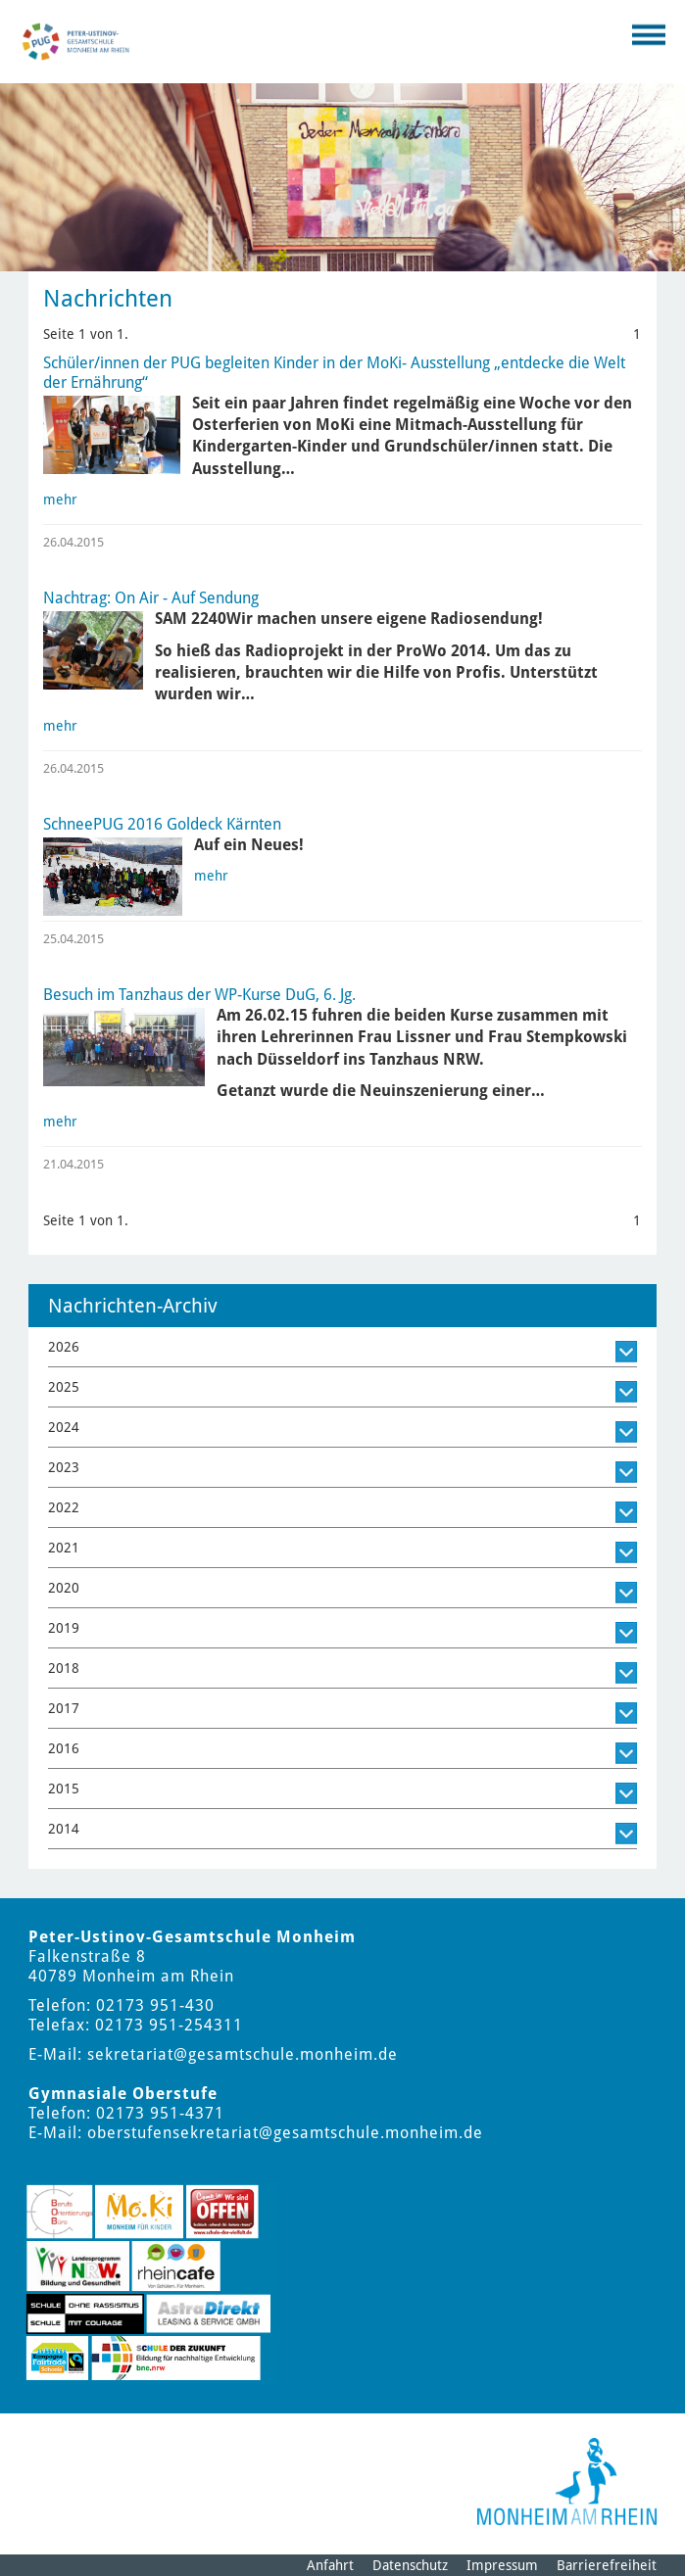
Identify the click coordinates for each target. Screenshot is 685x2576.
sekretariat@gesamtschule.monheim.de (242, 2054)
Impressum (502, 2565)
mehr (60, 499)
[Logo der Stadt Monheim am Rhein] (567, 2481)
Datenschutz (410, 2565)
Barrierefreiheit (607, 2565)
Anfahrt (330, 2565)
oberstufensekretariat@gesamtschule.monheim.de (285, 2132)
